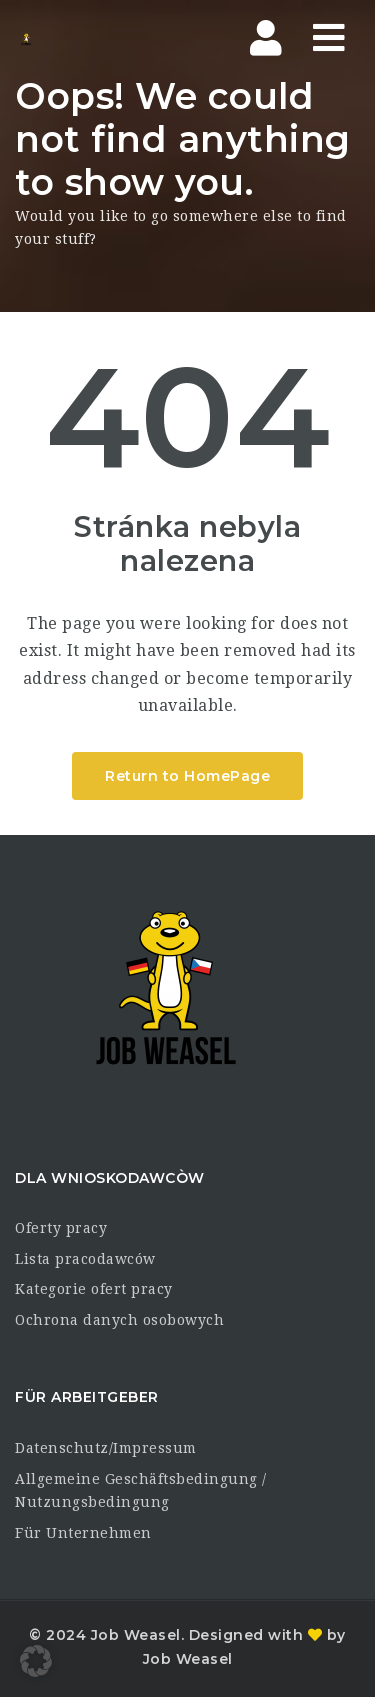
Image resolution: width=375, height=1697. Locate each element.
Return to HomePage (187, 776)
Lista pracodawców (85, 1259)
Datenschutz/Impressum (106, 1448)
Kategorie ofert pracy (94, 1289)
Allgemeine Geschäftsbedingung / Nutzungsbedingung (141, 1491)
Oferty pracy (61, 1228)
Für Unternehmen (83, 1533)
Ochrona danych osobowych (119, 1320)
